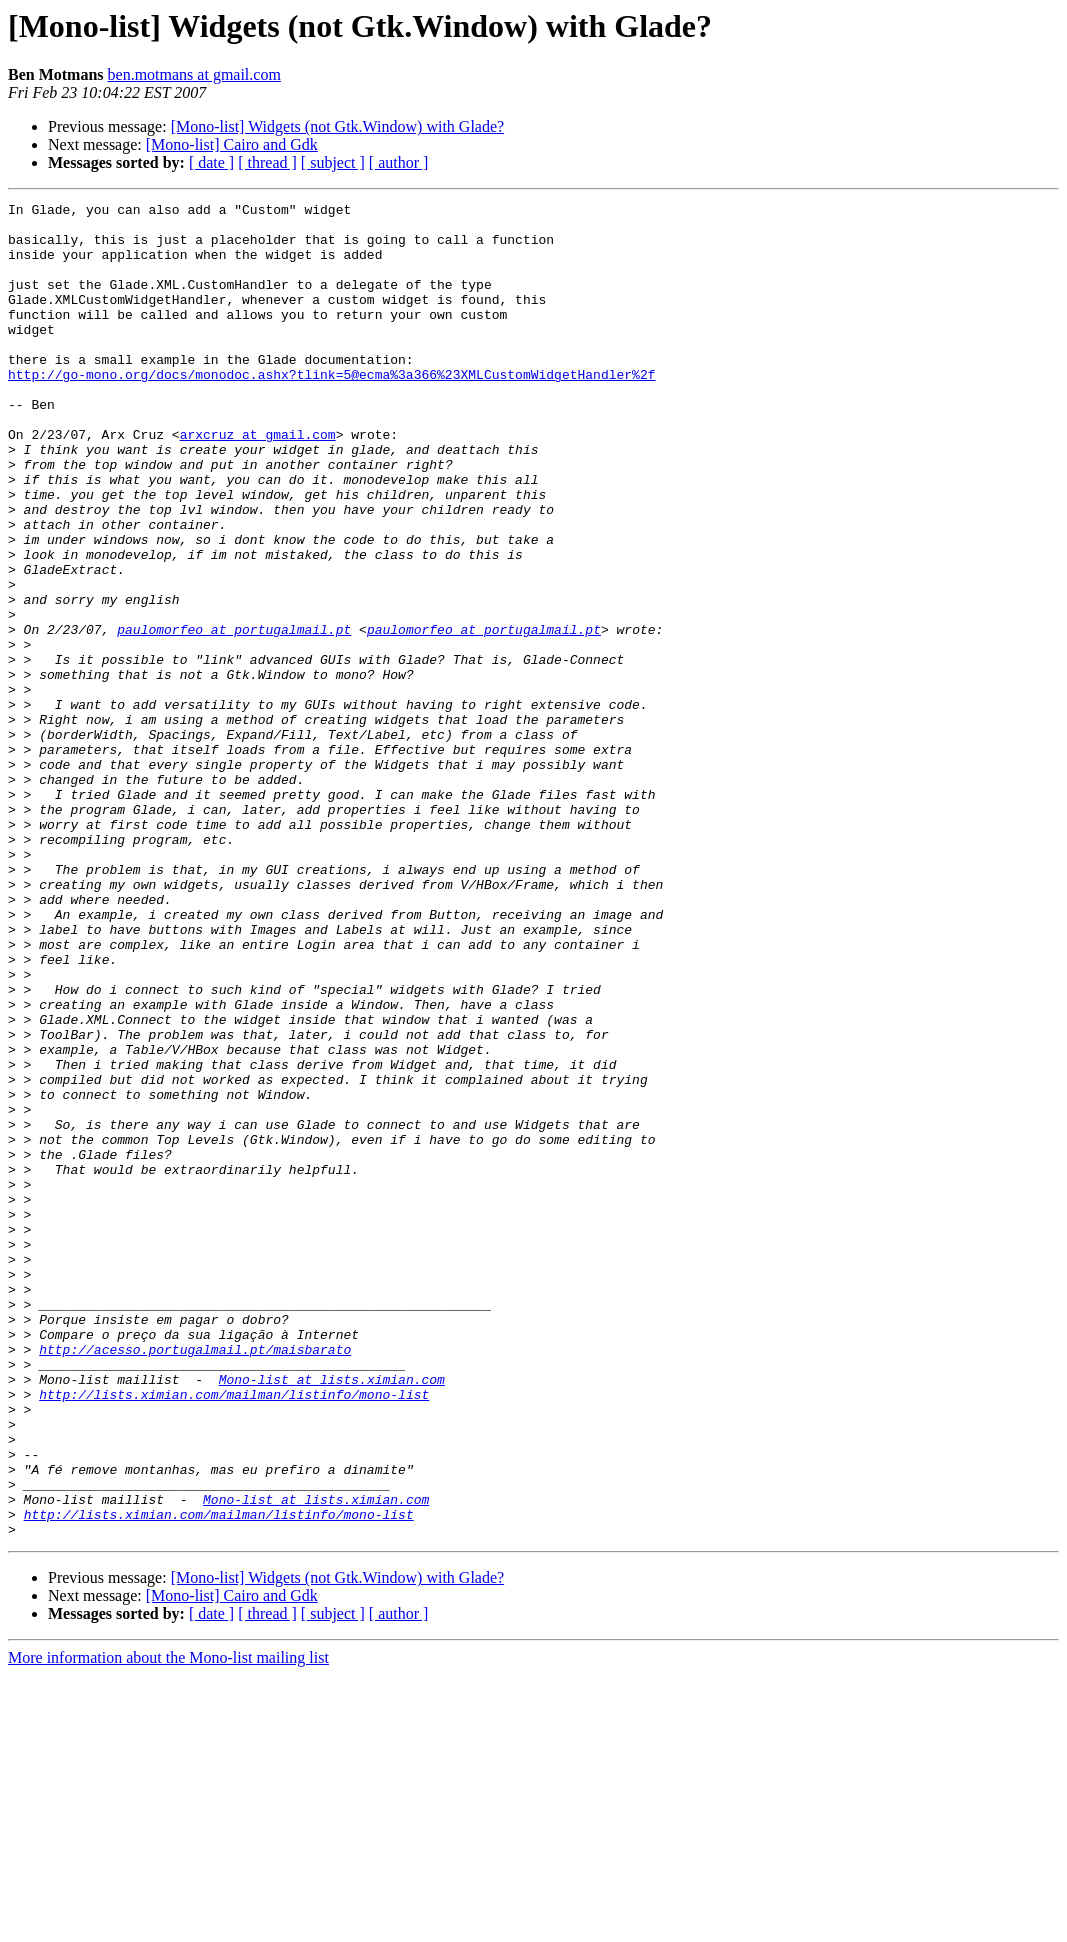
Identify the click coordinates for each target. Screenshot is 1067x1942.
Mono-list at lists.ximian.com (332, 1616)
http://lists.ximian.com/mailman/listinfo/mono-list (234, 1634)
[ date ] (211, 162)
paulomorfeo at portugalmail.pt (234, 716)
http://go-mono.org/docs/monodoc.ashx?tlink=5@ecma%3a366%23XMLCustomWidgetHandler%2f (331, 410)
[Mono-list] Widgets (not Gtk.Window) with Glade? (337, 126)
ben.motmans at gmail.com (194, 74)
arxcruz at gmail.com (258, 482)
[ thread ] (267, 162)
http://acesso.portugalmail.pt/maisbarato (195, 1580)
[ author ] (399, 162)
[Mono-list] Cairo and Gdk (232, 144)
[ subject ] (333, 162)
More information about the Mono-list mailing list (168, 1924)
